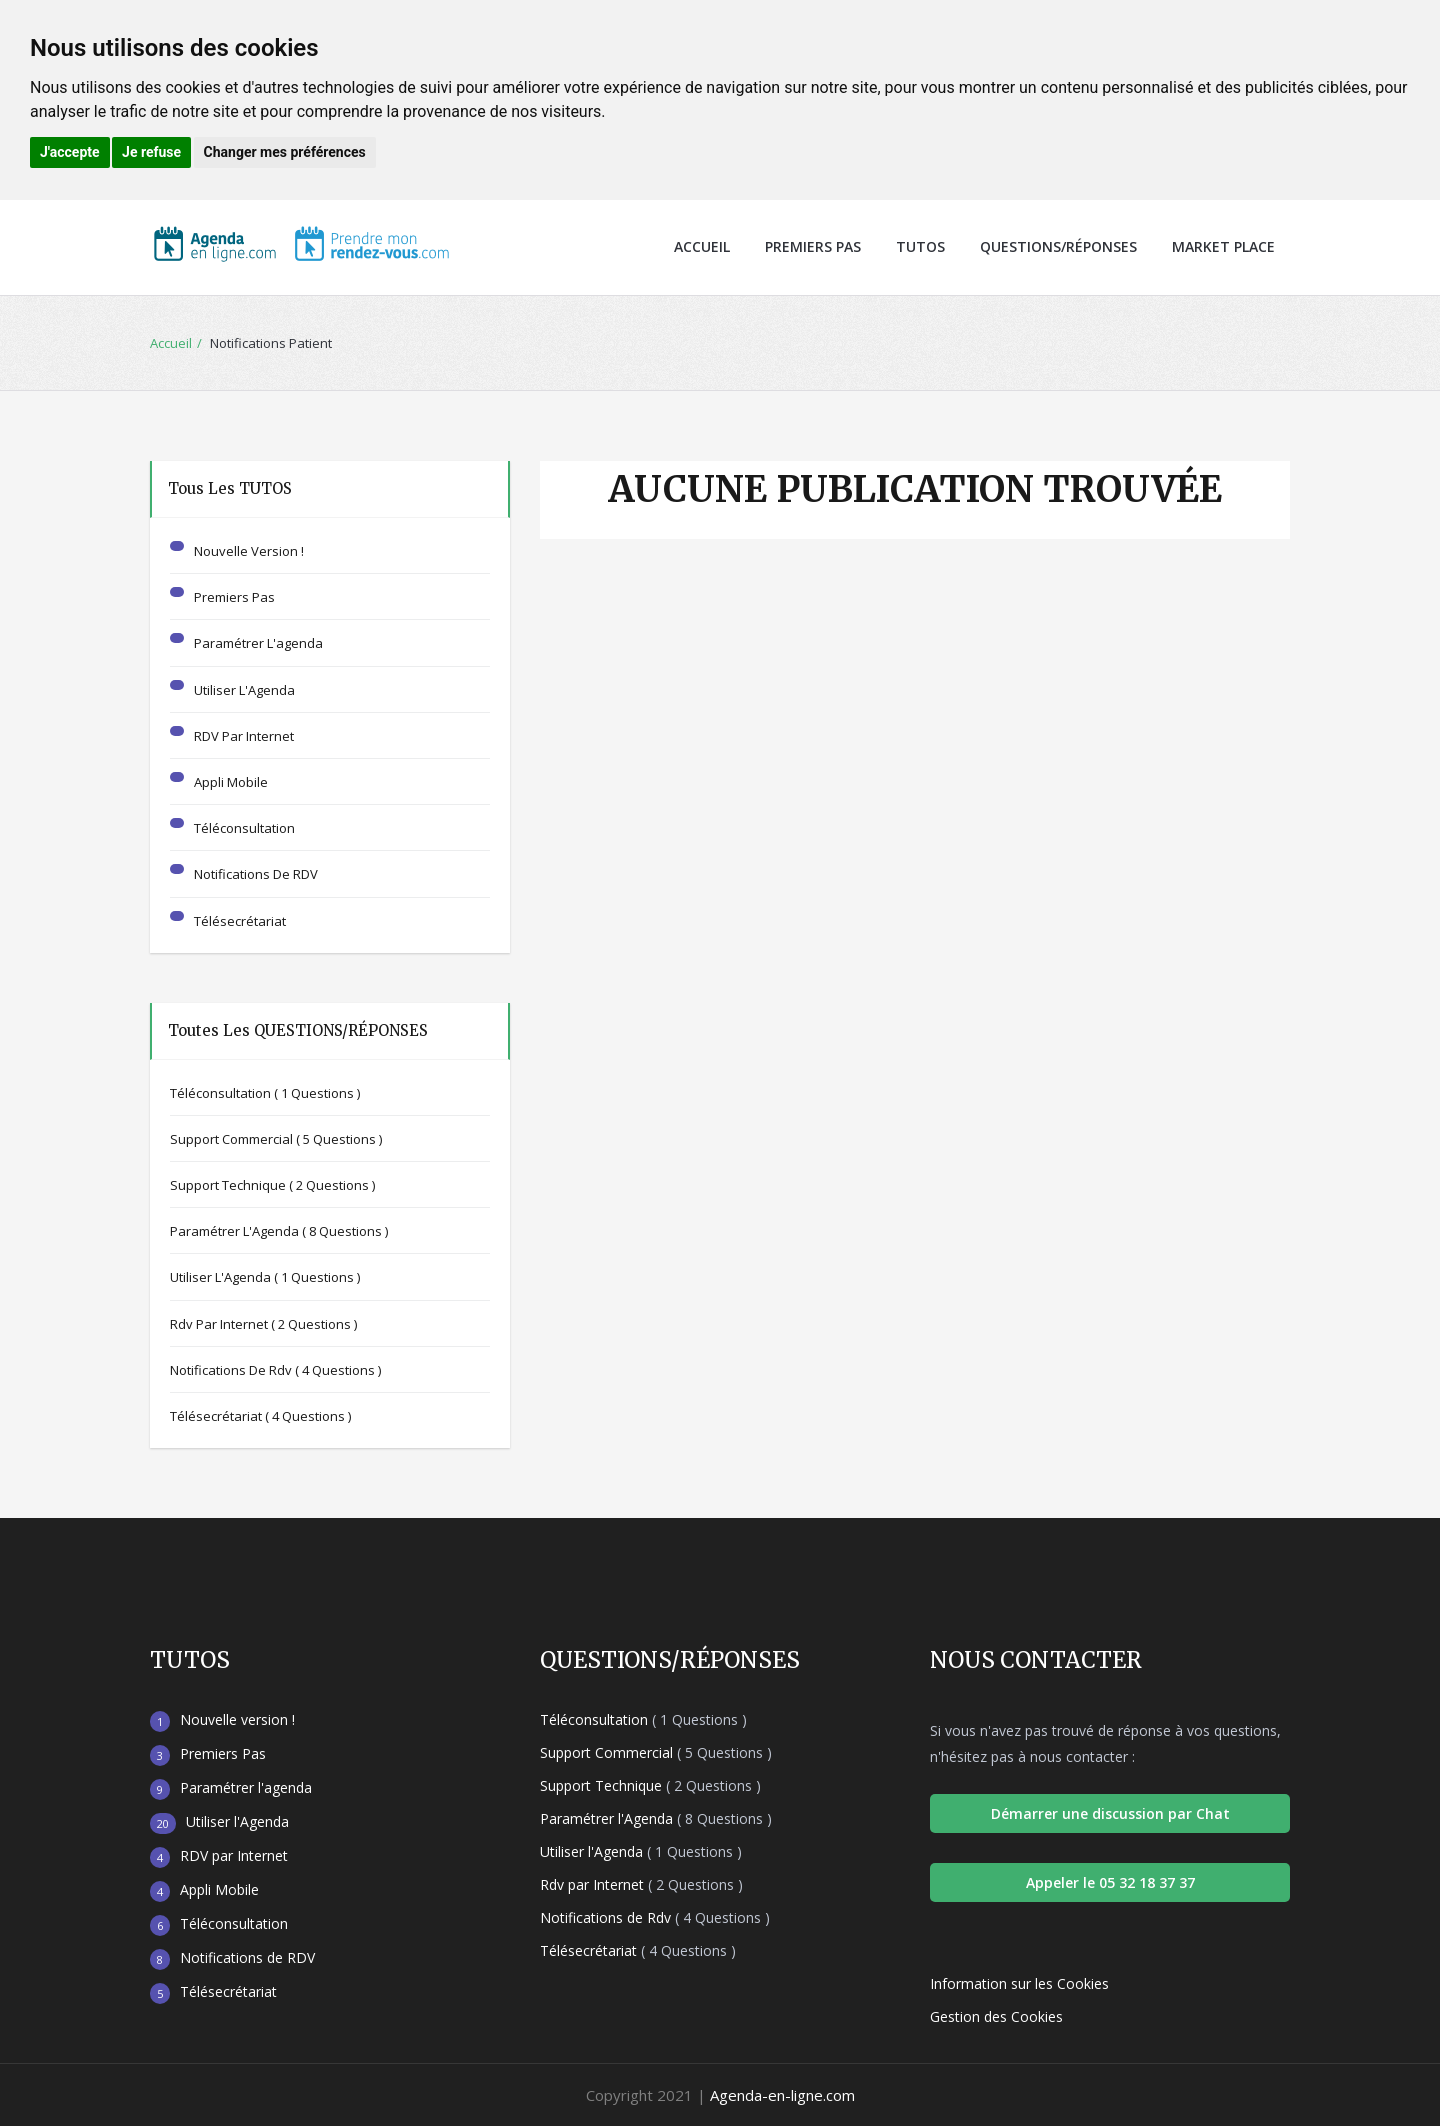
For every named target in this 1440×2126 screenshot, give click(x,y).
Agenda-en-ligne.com (782, 2095)
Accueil (702, 246)
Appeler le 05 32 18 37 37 (1110, 1882)
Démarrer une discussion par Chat (1110, 1813)
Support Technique (272, 1185)
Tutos (920, 246)
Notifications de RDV (256, 874)
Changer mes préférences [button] (285, 152)
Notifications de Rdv (275, 1370)
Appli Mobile (231, 782)
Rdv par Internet (263, 1324)
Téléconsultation (244, 828)
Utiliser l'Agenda (244, 690)
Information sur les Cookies (1019, 1983)
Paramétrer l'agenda (258, 643)
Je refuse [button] (151, 152)
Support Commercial (276, 1139)
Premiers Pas (813, 246)
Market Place (1223, 246)
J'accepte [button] (70, 152)
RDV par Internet (244, 736)
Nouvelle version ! (249, 551)
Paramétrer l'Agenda (279, 1231)
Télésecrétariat (240, 921)
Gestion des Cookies (996, 2016)
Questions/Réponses (1058, 246)
